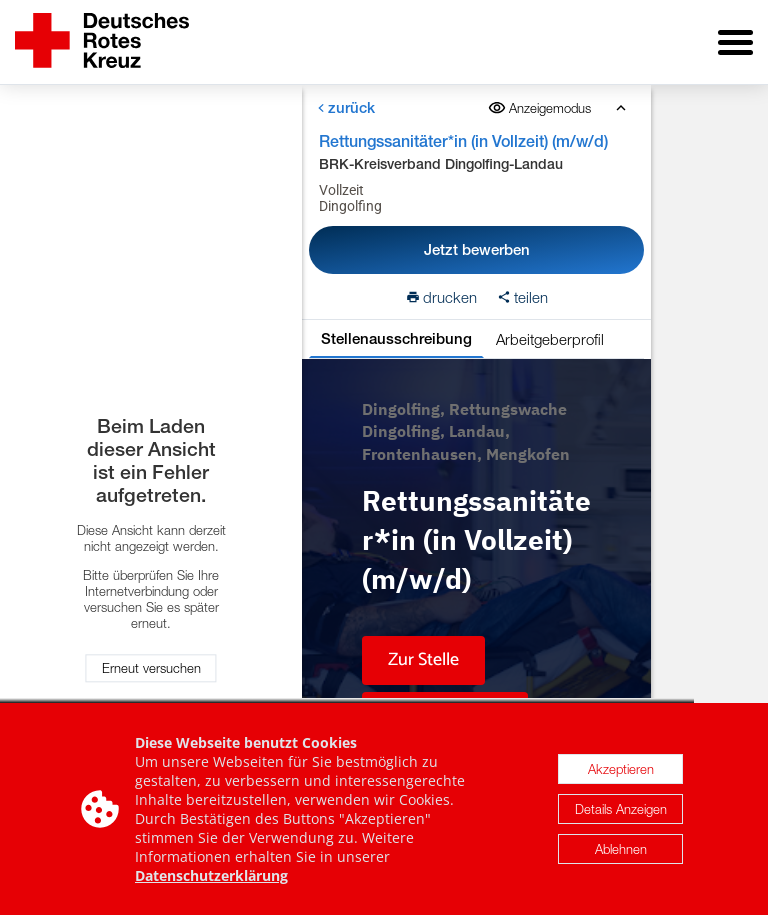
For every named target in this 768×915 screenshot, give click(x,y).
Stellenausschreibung (396, 338)
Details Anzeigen (621, 811)
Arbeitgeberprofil (550, 339)
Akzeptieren (621, 771)
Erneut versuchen (151, 669)
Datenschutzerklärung (211, 877)
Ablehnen (621, 851)
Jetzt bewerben (477, 249)
